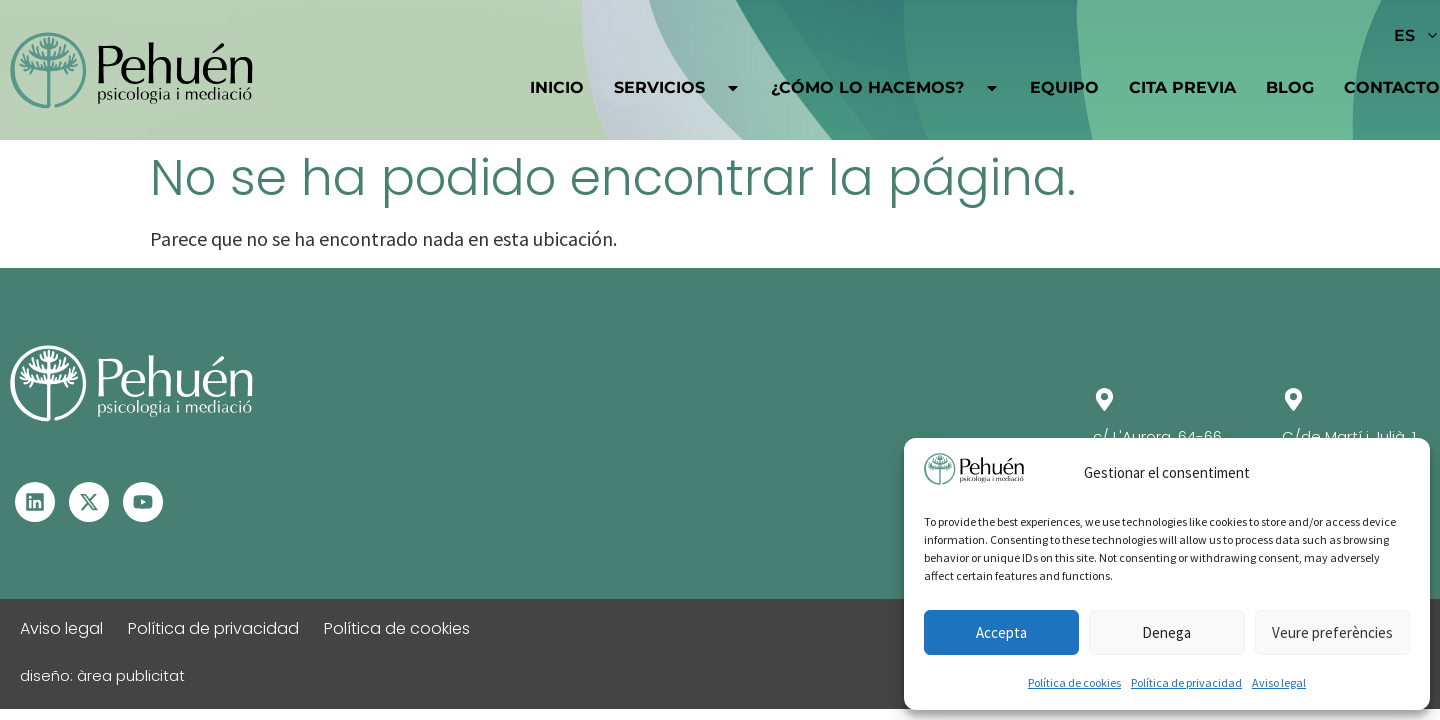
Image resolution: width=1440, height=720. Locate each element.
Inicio (557, 87)
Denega (1166, 632)
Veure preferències (1332, 632)
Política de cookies (1074, 682)
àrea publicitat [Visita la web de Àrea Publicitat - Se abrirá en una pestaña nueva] (131, 675)
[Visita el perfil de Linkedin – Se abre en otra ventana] (35, 502)
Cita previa (1182, 87)
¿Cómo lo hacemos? (885, 88)
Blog (1290, 87)
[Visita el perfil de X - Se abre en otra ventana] (89, 502)
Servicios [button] (677, 88)
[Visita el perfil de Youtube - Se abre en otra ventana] (143, 502)
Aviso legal (1279, 682)
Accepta (1001, 632)
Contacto (1392, 87)
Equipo (1064, 87)
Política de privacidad (1186, 682)
